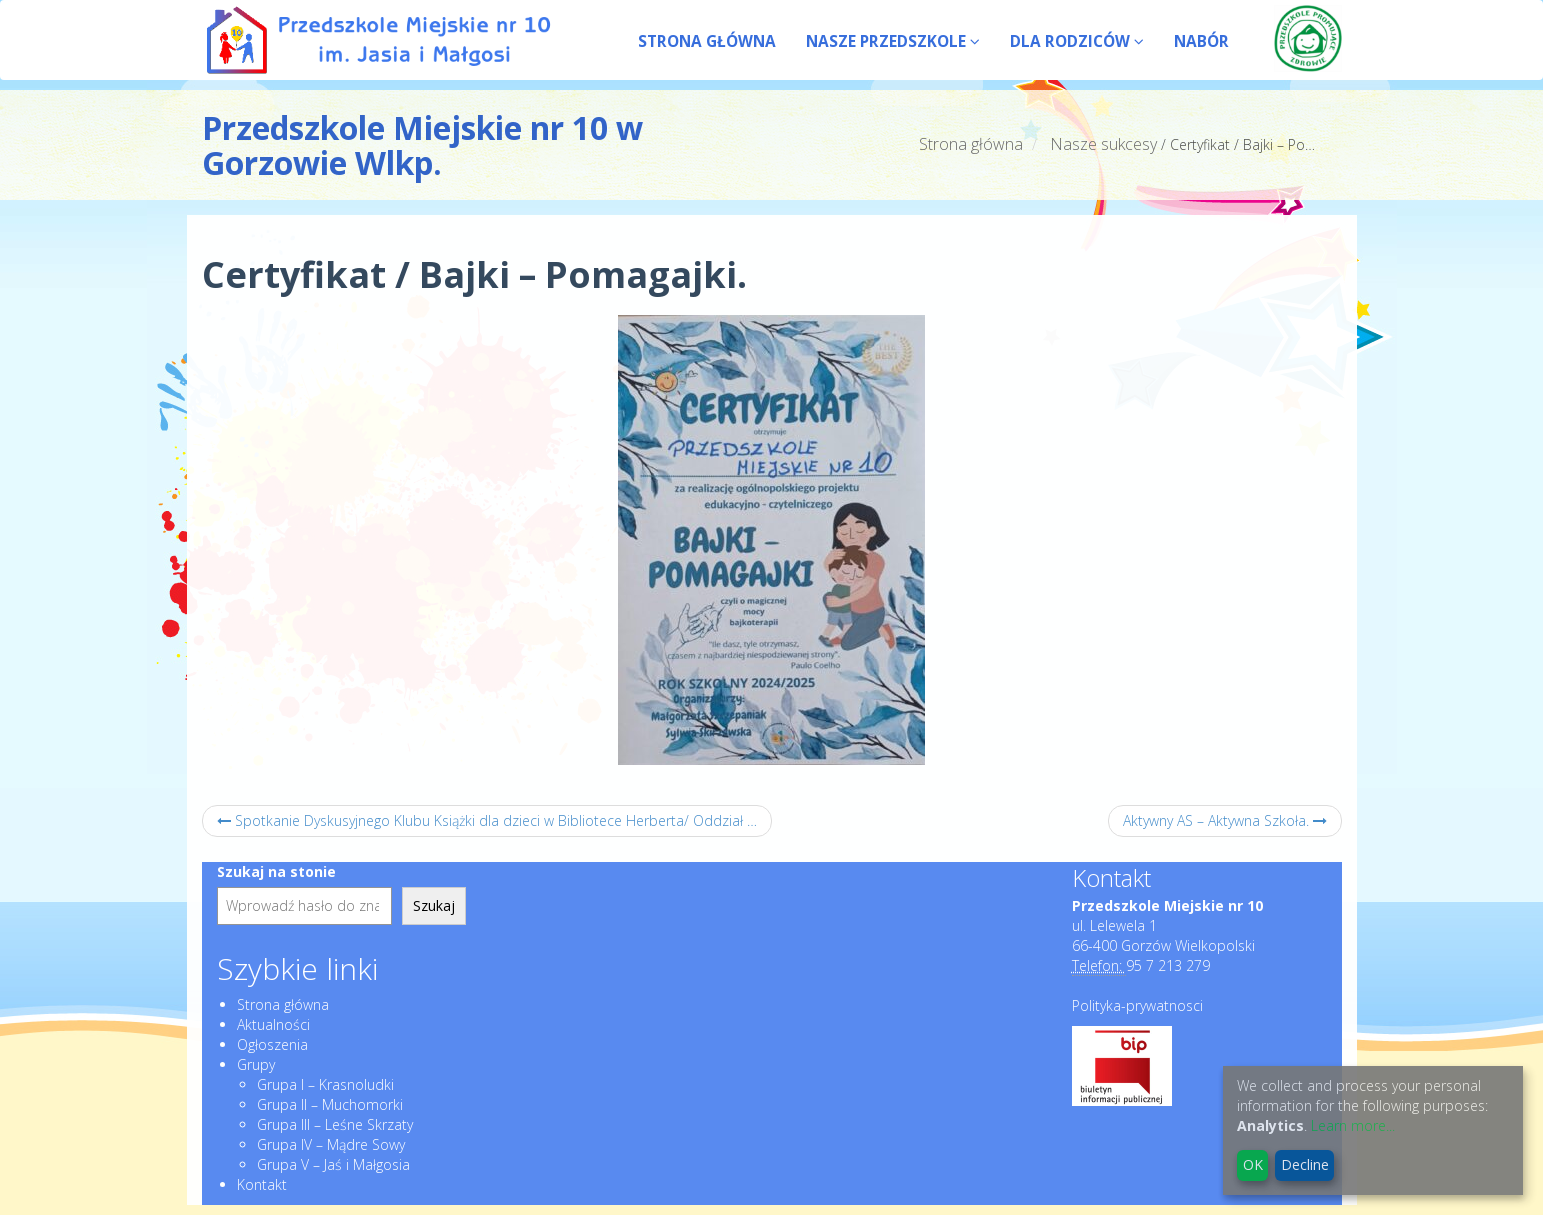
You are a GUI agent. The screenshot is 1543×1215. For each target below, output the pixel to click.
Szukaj (434, 905)
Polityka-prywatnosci (1137, 1005)
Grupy (256, 1064)
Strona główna (971, 144)
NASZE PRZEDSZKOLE (893, 41)
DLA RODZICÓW (1077, 41)
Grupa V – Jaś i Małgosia (333, 1164)
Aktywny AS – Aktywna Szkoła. (1225, 820)
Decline (1305, 1164)
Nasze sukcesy (1103, 144)
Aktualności (273, 1024)
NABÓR (1201, 41)
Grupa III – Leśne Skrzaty (335, 1124)
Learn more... (1353, 1125)
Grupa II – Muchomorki (330, 1104)
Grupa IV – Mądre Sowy (331, 1144)
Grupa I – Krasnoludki (325, 1084)
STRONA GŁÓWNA (707, 41)
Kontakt (262, 1184)
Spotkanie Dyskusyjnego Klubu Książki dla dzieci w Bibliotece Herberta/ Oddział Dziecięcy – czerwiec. (494, 820)
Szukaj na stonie (276, 871)
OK (1253, 1164)
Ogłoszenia (272, 1044)
